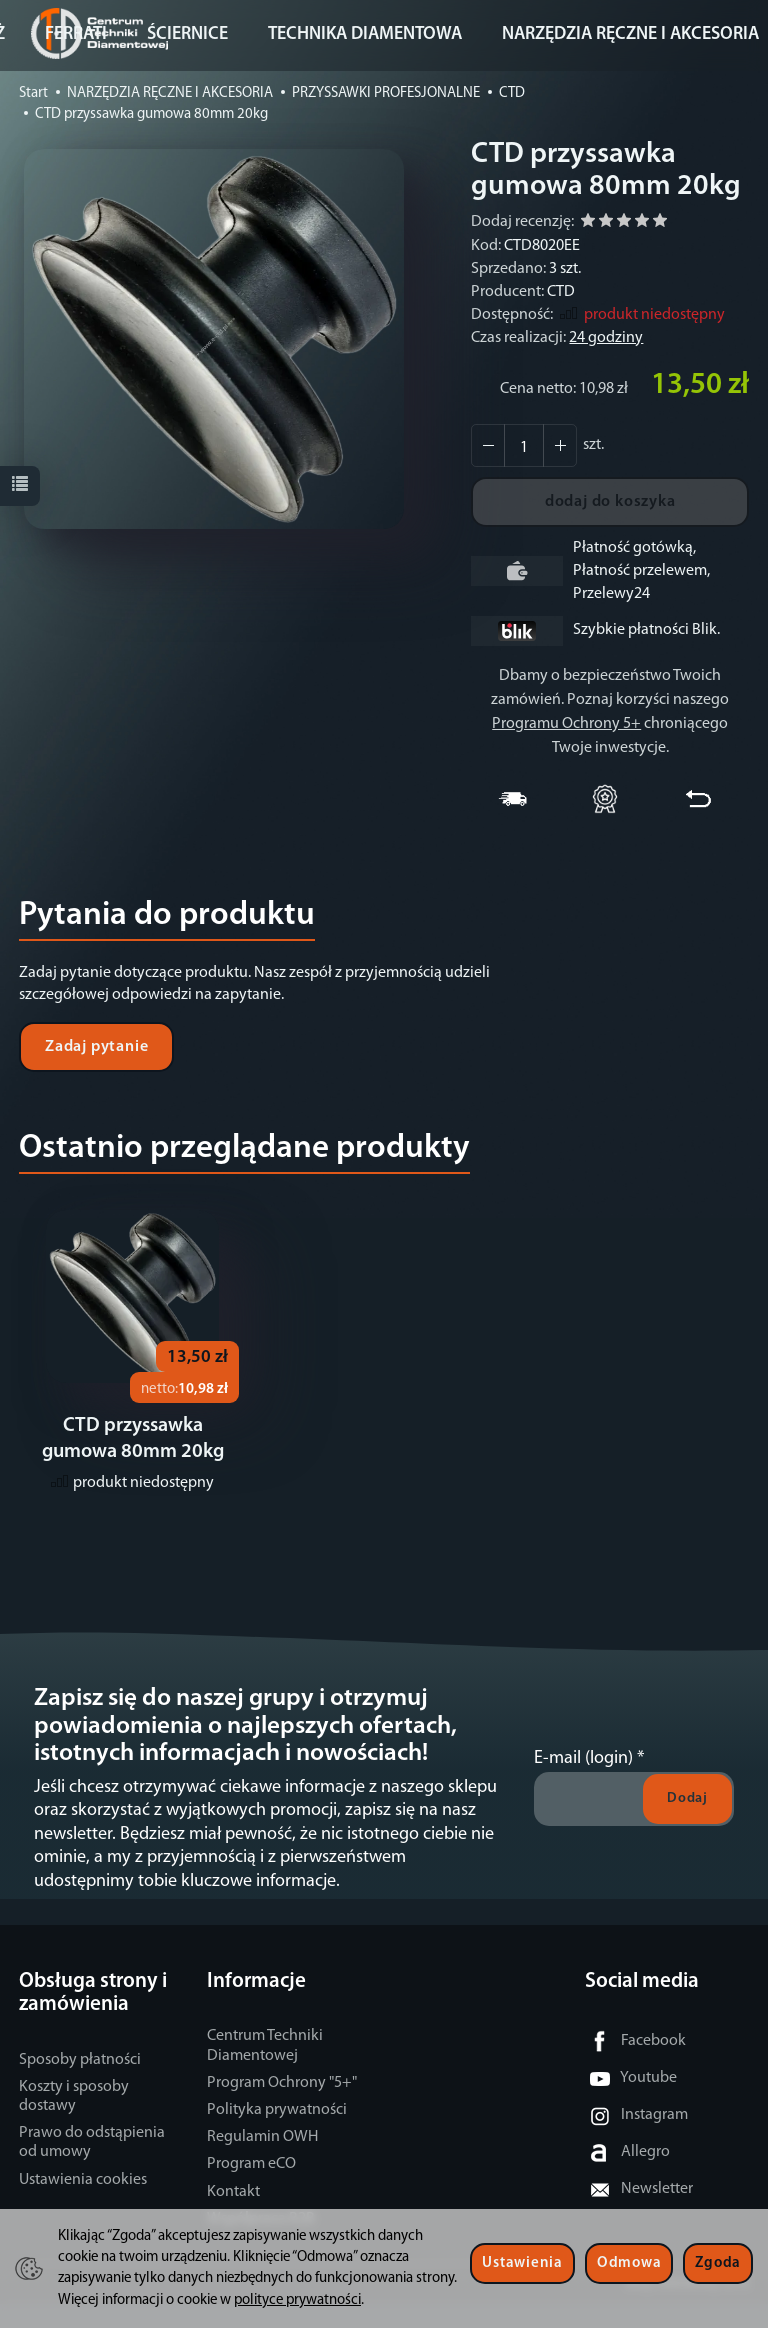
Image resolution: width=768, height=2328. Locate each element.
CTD (561, 292)
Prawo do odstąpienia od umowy (92, 2166)
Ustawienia (522, 2263)
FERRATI (76, 34)
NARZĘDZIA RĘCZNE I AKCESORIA (630, 34)
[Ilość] (524, 445)
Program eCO (251, 2188)
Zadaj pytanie (96, 1047)
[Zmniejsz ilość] (560, 445)
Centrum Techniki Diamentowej (265, 2069)
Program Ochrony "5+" (282, 2107)
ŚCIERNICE (187, 34)
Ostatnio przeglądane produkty (244, 1148)
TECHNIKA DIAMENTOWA (365, 34)
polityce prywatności (297, 2300)
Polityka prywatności (277, 2134)
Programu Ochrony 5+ (566, 724)
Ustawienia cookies (83, 2204)
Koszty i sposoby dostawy (74, 2120)
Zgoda (718, 2263)
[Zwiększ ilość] (488, 445)
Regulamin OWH (262, 2161)
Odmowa (629, 2263)
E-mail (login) (583, 1782)
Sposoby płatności (80, 2084)
